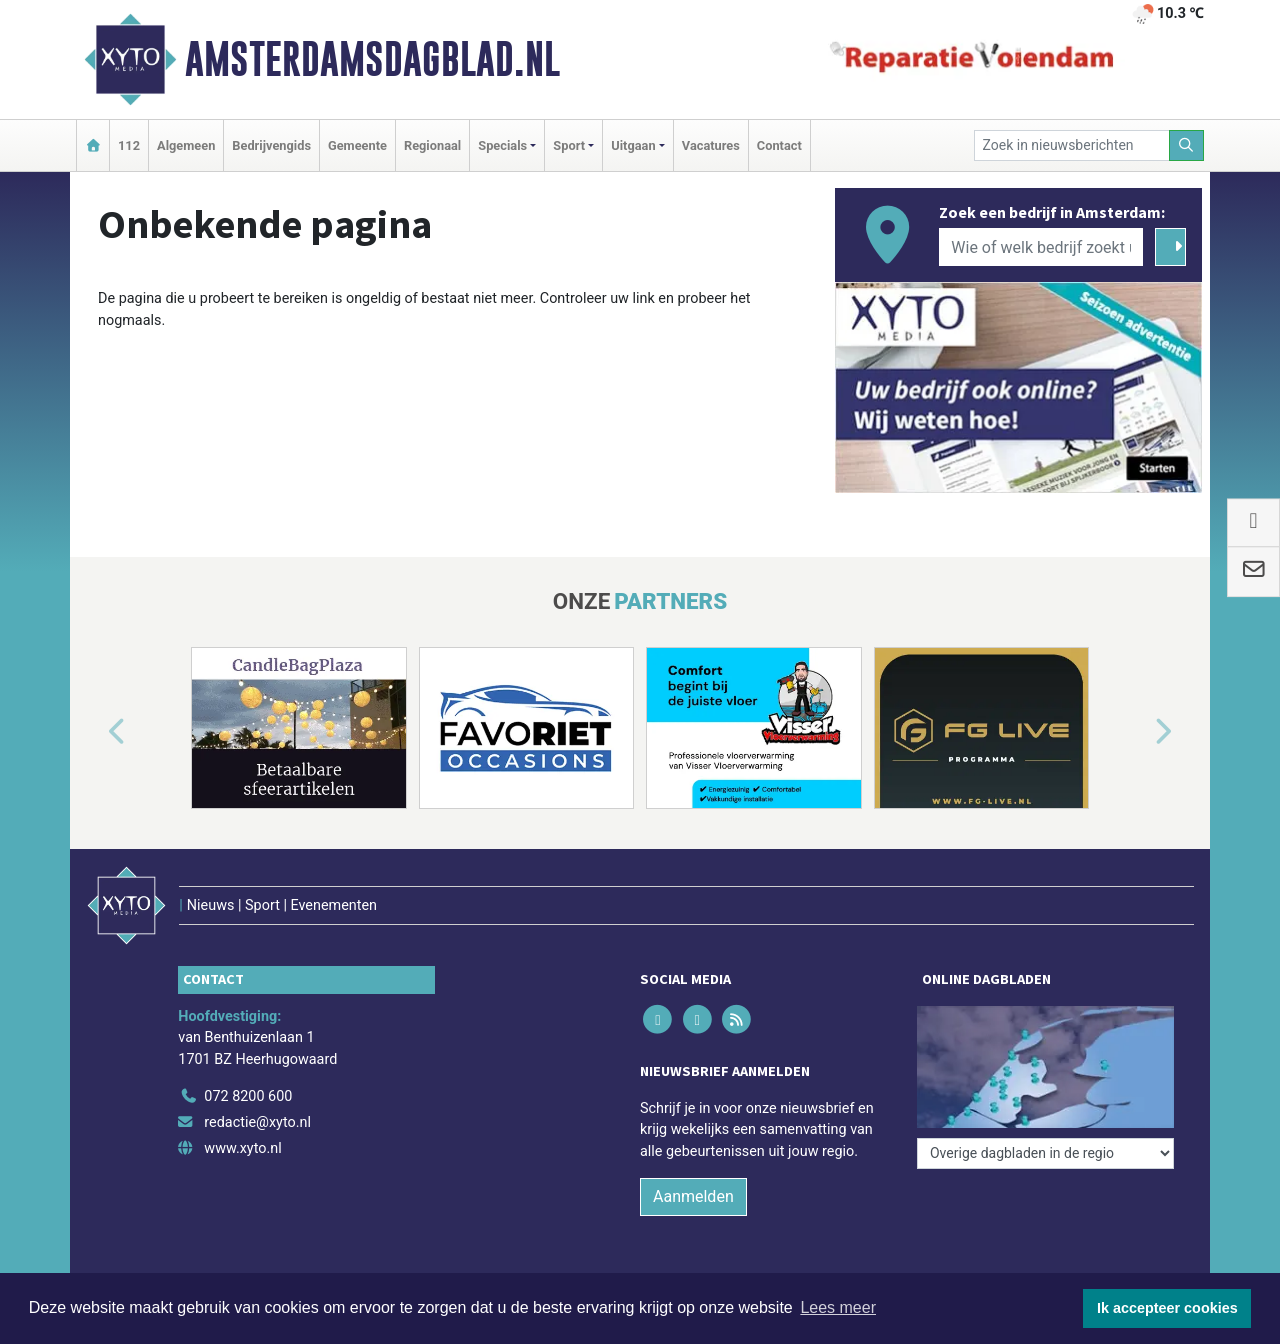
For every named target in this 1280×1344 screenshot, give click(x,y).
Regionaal (432, 145)
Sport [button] (569, 145)
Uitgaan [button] (633, 145)
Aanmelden (693, 1196)
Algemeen (186, 145)
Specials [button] (502, 145)
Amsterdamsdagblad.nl (372, 59)
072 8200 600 (248, 1096)
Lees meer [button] (838, 1307)
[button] (94, 732)
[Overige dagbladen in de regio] (1045, 1153)
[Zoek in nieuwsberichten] (1072, 145)
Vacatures (711, 145)
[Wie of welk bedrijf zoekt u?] (1041, 247)
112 (129, 145)
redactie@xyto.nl (257, 1122)
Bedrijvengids (271, 145)
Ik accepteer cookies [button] (1167, 1308)
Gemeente (357, 145)
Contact (779, 145)
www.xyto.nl (242, 1148)
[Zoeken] (1187, 145)
